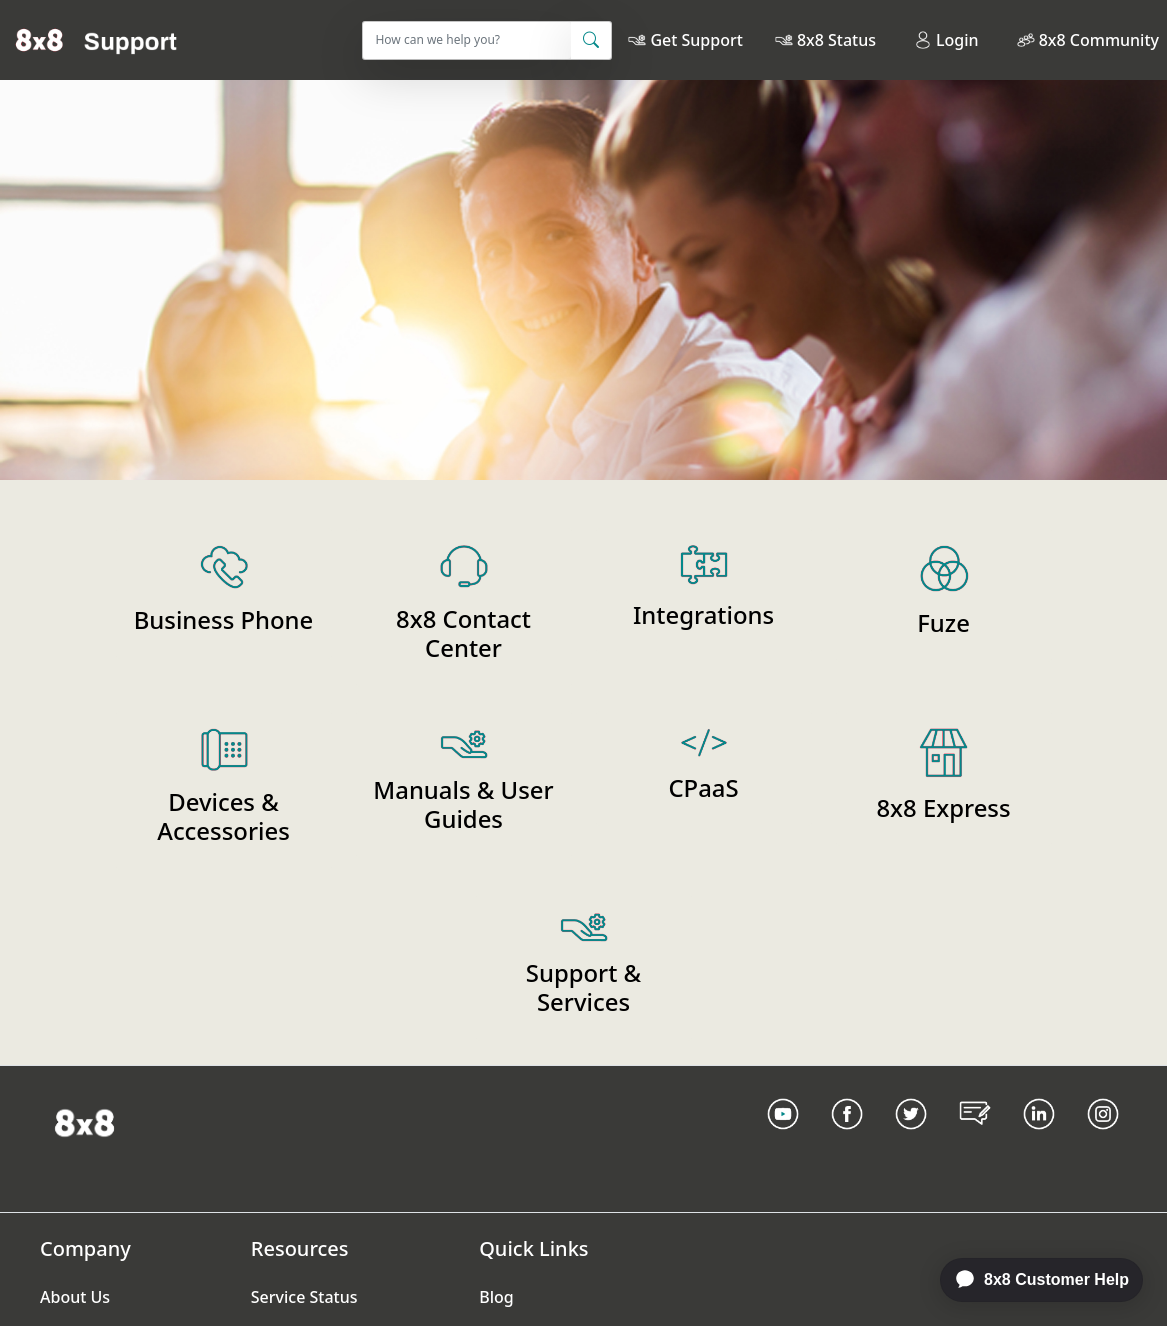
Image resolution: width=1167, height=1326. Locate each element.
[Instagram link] (1103, 1139)
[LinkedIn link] (1039, 1139)
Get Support (696, 40)
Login (946, 40)
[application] (1031, 1280)
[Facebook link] (847, 1139)
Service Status (304, 1297)
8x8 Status (836, 40)
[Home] (96, 40)
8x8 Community (1099, 40)
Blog (496, 1297)
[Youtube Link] (783, 1139)
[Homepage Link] (84, 1121)
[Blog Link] (975, 1139)
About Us (75, 1297)
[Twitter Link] (911, 1139)
